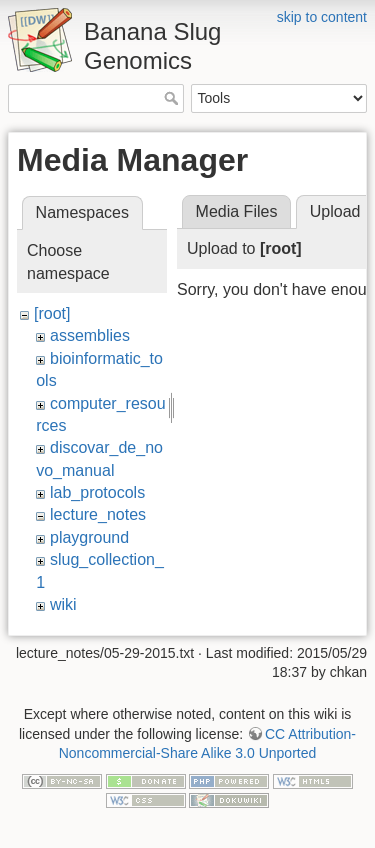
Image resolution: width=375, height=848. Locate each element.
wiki (63, 604)
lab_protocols (97, 492)
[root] (52, 313)
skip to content (322, 17)
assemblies (90, 335)
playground (89, 537)
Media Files (237, 211)
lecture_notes (98, 514)
